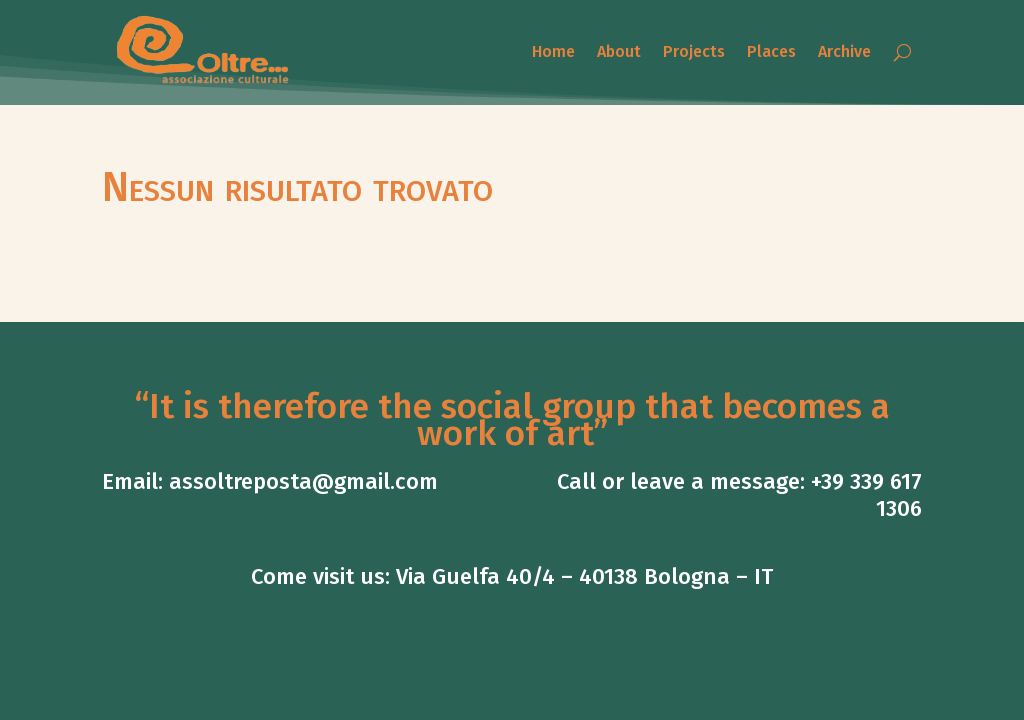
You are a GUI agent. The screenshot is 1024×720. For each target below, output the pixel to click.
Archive (844, 51)
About (619, 51)
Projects (694, 51)
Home (553, 51)
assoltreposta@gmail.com (303, 481)
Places (771, 51)
